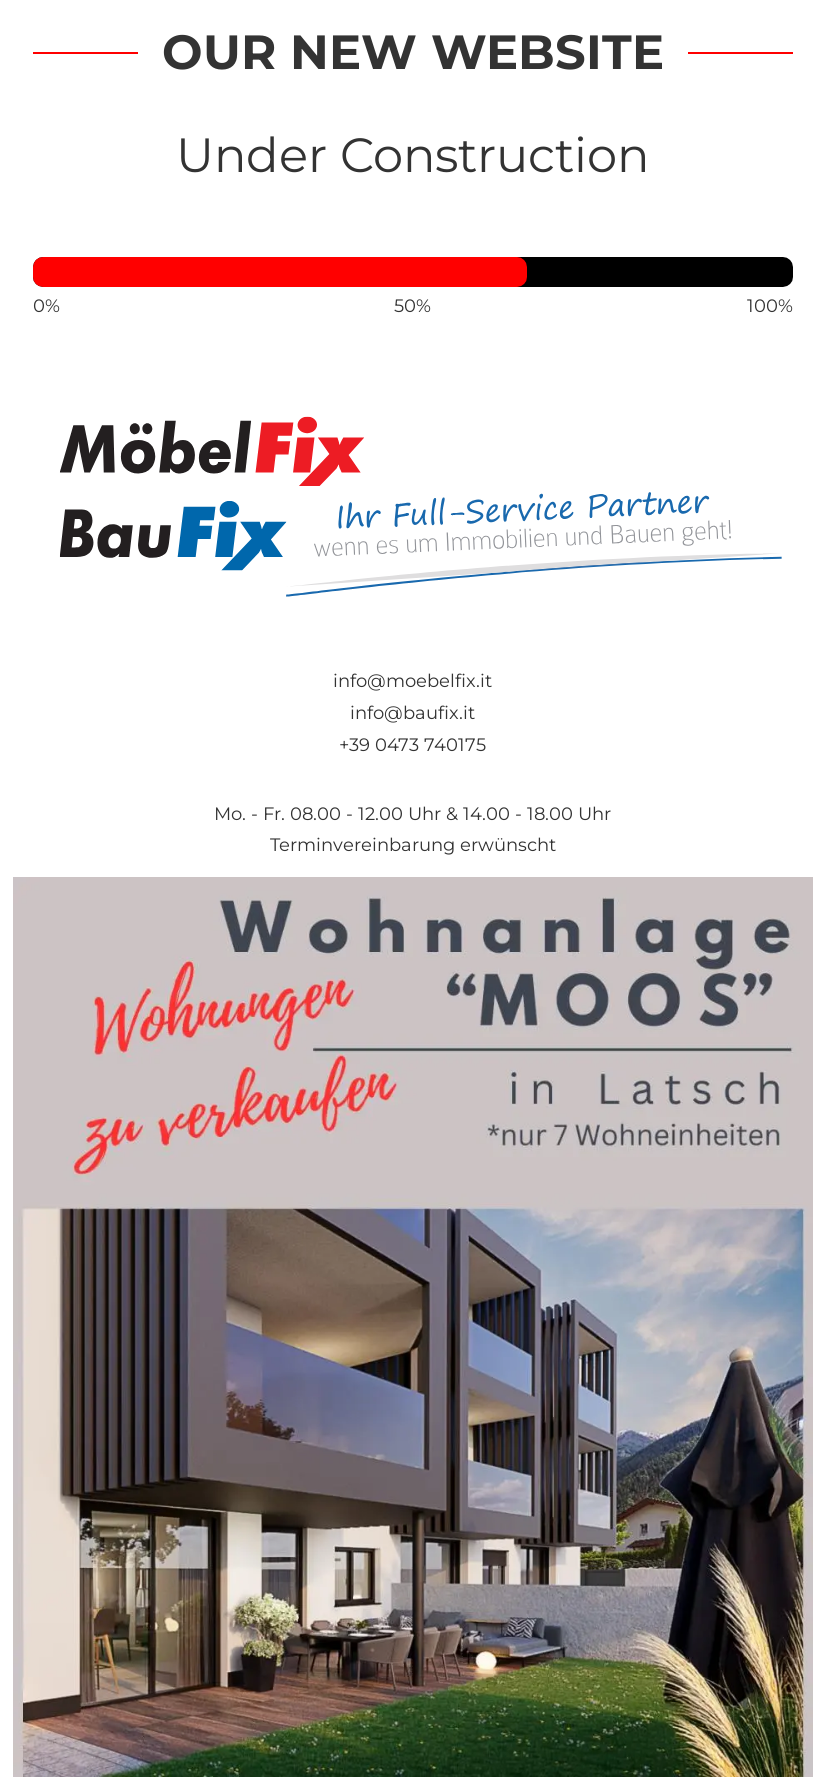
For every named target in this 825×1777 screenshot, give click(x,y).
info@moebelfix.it (412, 680)
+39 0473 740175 (412, 744)
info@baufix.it (412, 712)
